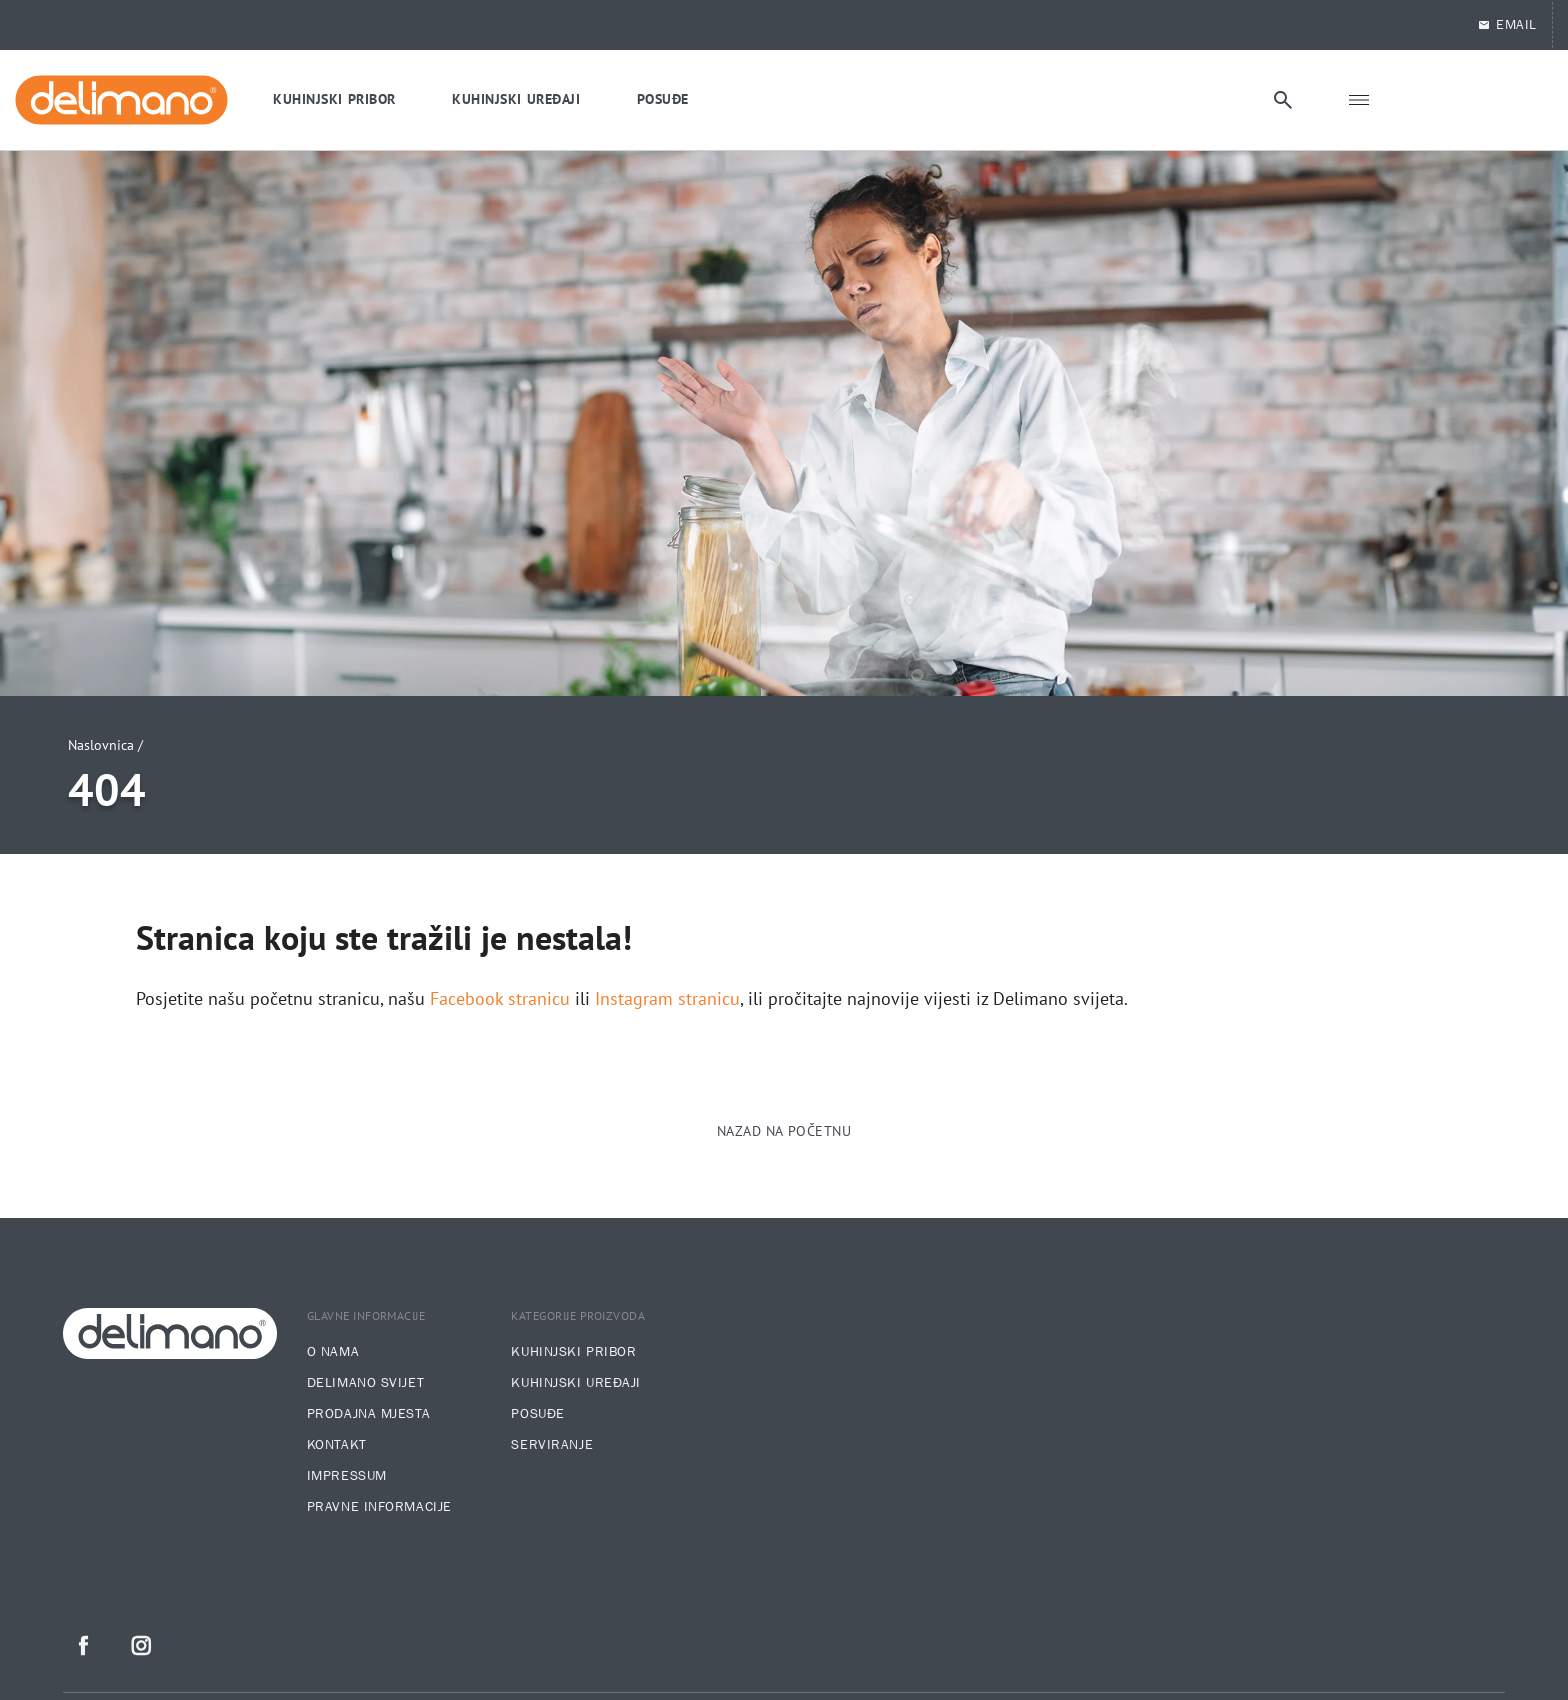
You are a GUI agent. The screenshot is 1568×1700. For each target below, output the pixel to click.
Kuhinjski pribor (573, 1352)
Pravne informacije (379, 1507)
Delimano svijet (365, 1383)
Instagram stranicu (667, 999)
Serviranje (552, 1445)
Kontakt (337, 1445)
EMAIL (1507, 25)
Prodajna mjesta (368, 1414)
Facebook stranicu (500, 999)
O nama (333, 1352)
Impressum (347, 1476)
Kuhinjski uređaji (576, 1383)
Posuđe (537, 1414)
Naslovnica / (105, 745)
